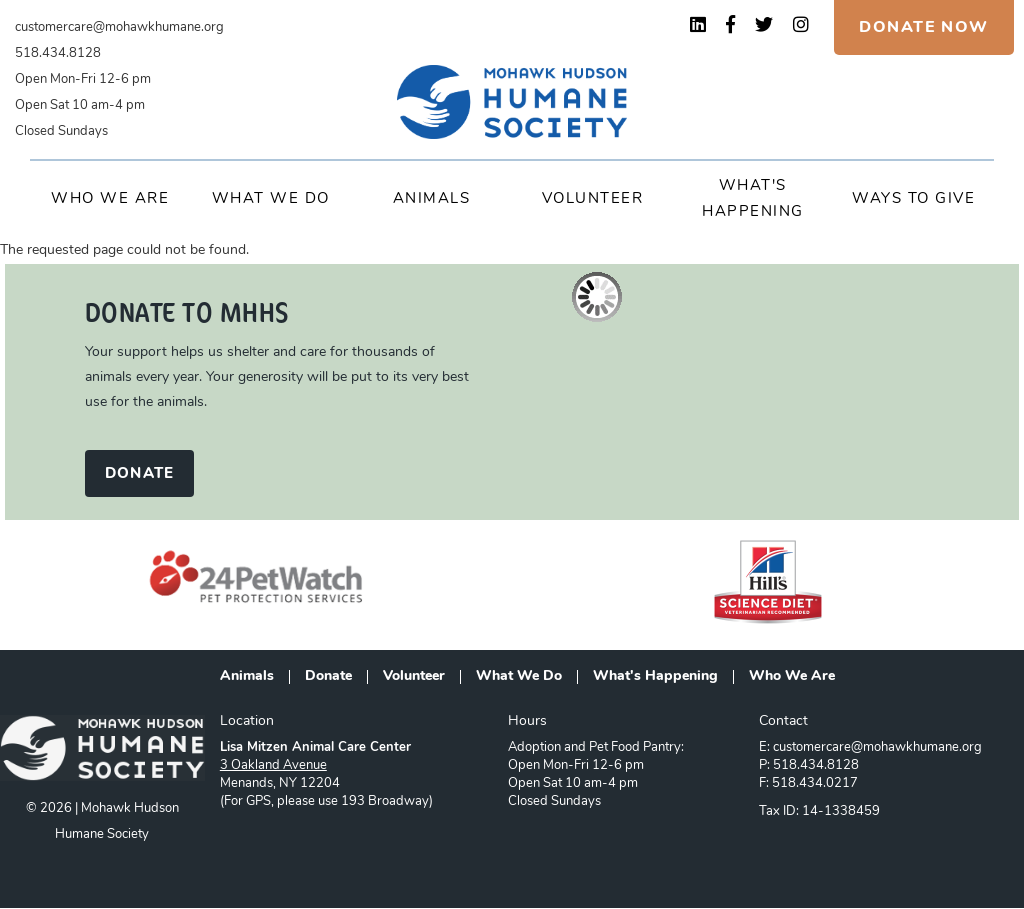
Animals (432, 199)
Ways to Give (913, 199)
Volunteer (593, 199)
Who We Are (110, 199)
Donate (328, 677)
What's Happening (655, 677)
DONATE (139, 474)
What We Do (271, 199)
